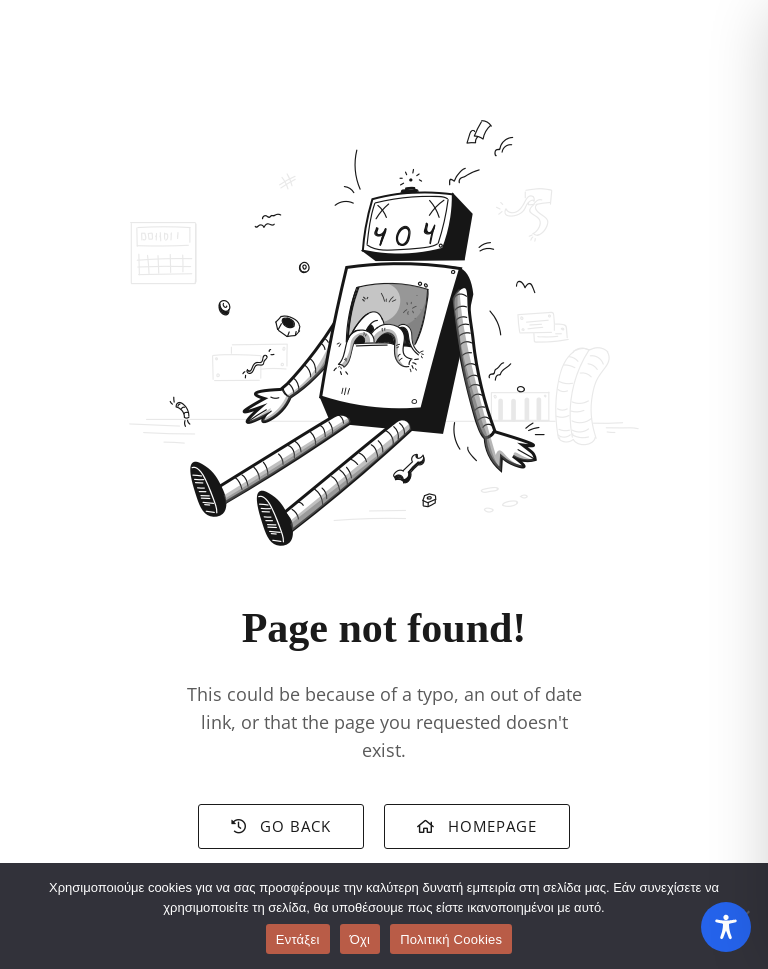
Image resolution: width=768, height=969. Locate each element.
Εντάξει (298, 939)
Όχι (360, 939)
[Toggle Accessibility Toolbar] (726, 927)
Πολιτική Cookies (451, 939)
